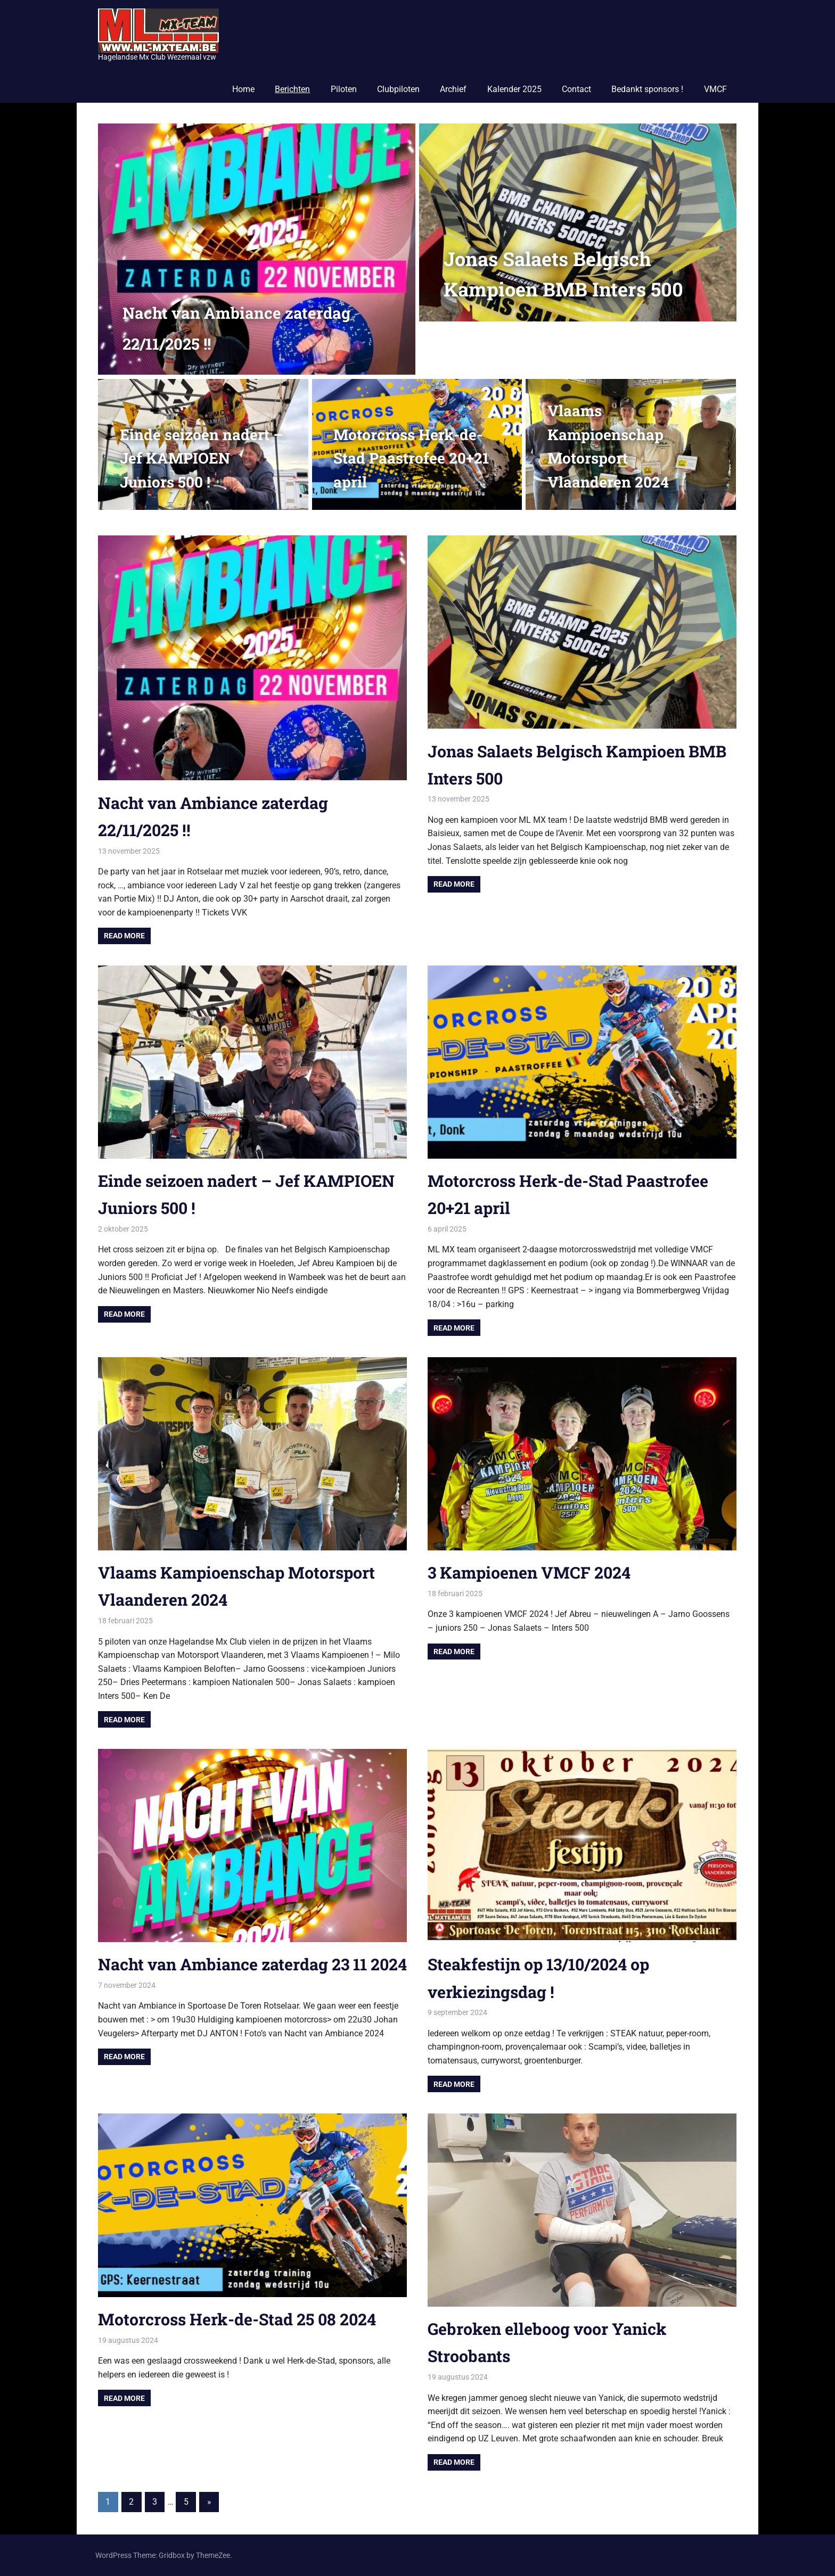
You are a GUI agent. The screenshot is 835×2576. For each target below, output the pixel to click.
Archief (453, 89)
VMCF (715, 89)
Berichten (292, 89)
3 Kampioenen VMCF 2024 (535, 1572)
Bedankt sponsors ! (647, 89)
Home (243, 89)
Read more (124, 935)
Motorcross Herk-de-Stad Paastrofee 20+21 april (411, 458)
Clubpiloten (398, 89)
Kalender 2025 (514, 89)
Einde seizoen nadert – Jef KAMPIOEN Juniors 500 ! (201, 458)
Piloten (344, 89)
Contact (576, 89)
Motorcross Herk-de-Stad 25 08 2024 (245, 2318)
